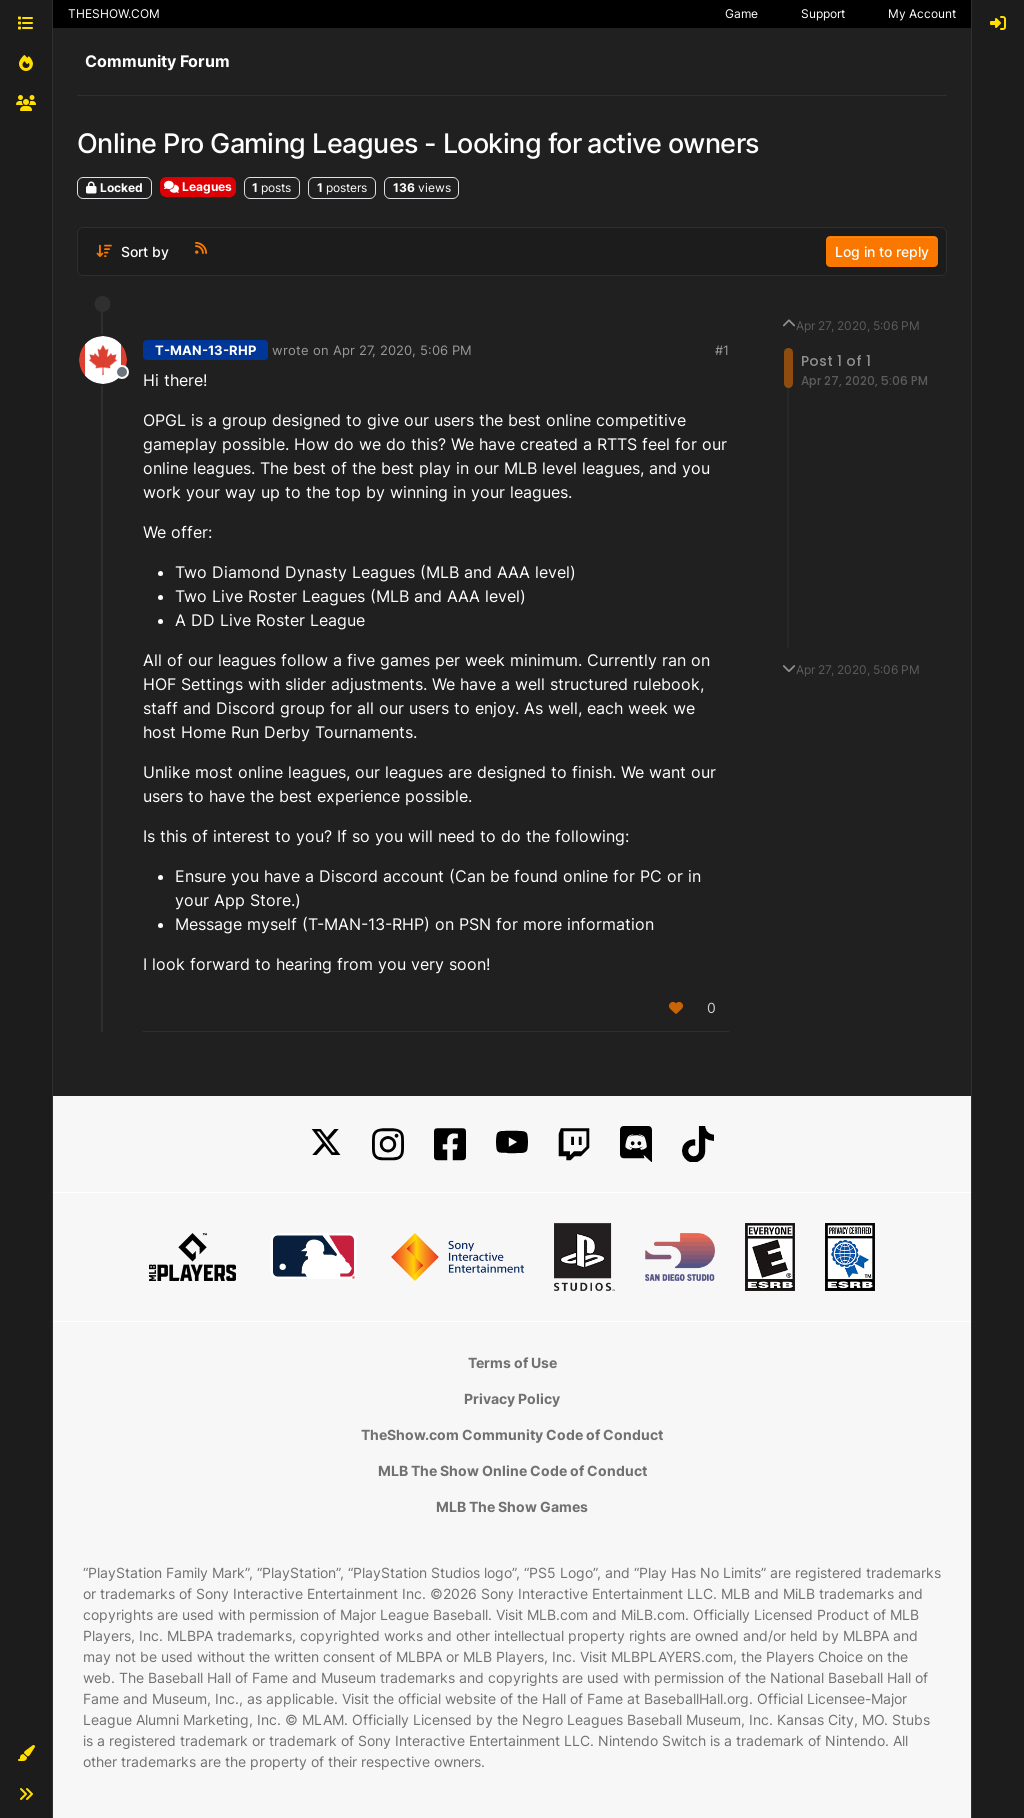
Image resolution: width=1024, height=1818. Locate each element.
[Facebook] (450, 1144)
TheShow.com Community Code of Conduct (512, 1434)
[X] (326, 1144)
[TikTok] (698, 1144)
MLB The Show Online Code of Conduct (512, 1470)
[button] (26, 1754)
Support (823, 13)
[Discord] (636, 1144)
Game (741, 13)
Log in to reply (882, 251)
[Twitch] (574, 1144)
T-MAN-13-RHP (205, 350)
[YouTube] (512, 1144)
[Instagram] (388, 1144)
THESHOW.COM (114, 13)
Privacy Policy (512, 1398)
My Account (922, 13)
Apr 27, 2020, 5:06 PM (402, 350)
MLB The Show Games (512, 1506)
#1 (722, 350)
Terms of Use (512, 1362)
